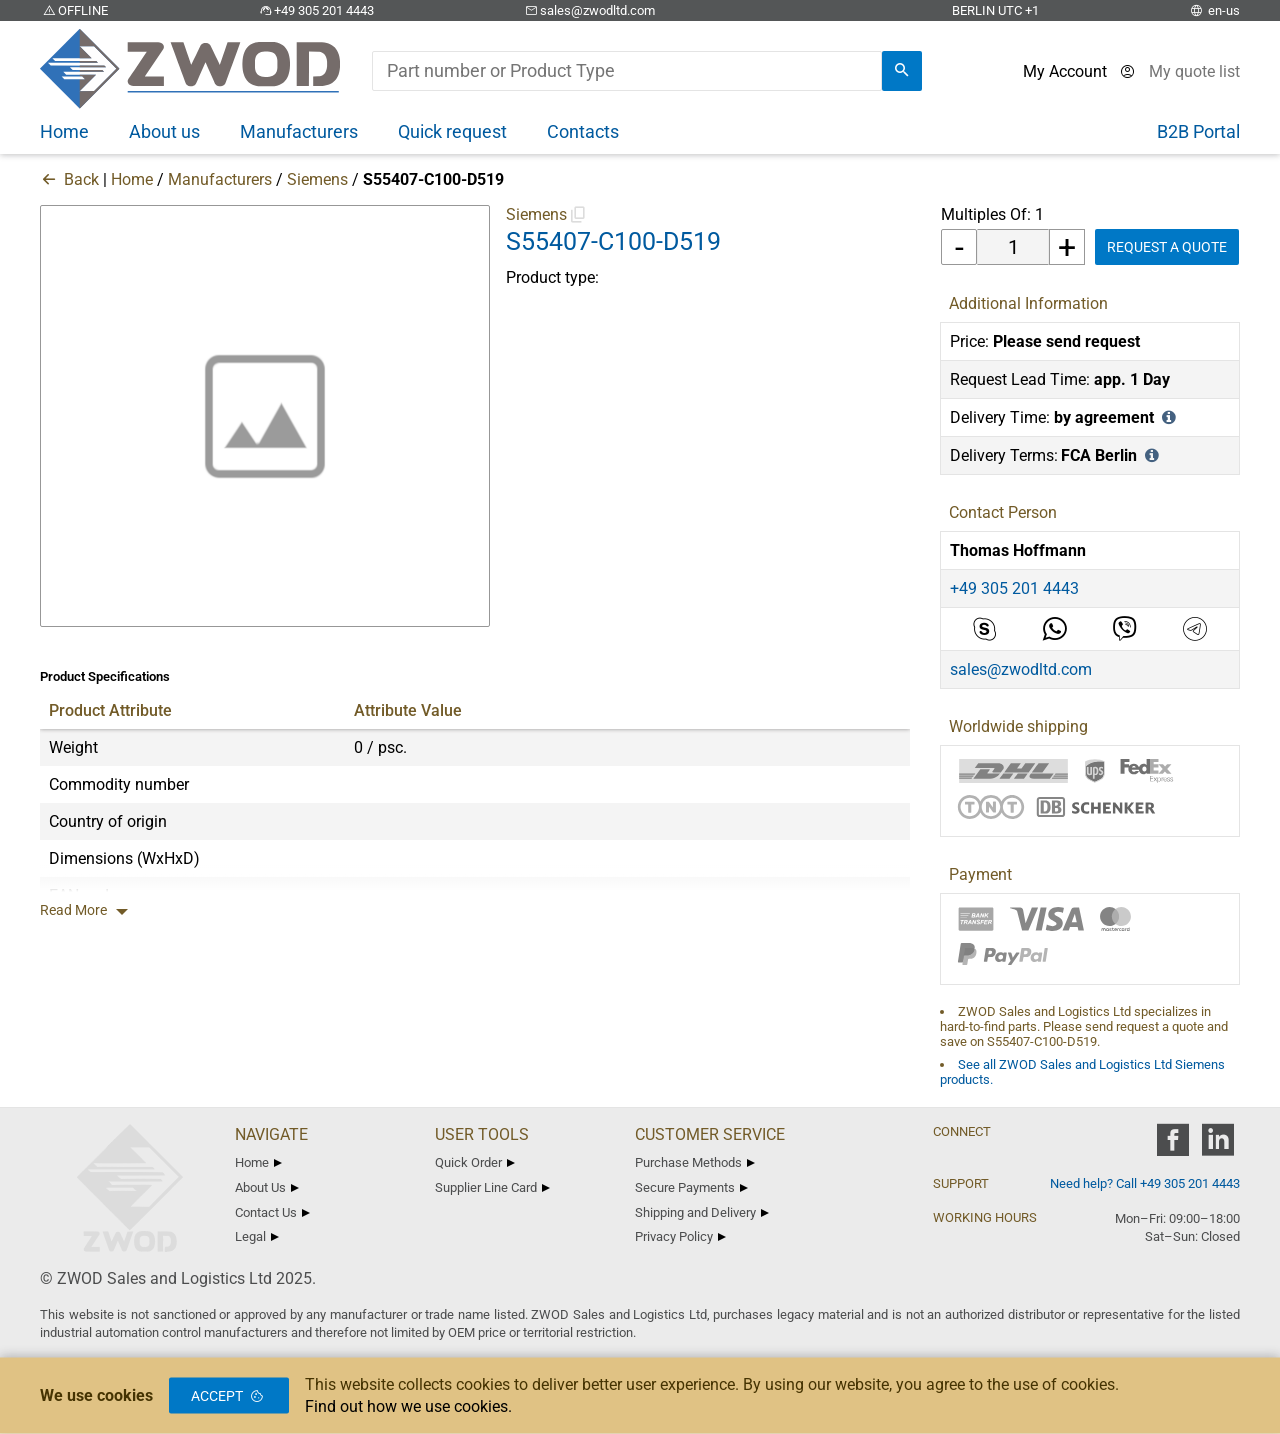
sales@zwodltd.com (588, 10)
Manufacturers (220, 179)
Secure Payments (691, 1187)
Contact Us (272, 1212)
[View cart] (1194, 71)
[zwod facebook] (1172, 1146)
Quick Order (475, 1162)
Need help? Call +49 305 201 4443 (1145, 1183)
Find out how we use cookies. (408, 1406)
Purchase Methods (695, 1162)
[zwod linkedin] (1217, 1146)
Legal (257, 1236)
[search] (902, 71)
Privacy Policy (680, 1236)
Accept (229, 1396)
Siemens (317, 179)
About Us (267, 1187)
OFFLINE (74, 10)
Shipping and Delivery (702, 1212)
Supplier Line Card (492, 1187)
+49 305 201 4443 (315, 10)
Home (132, 179)
